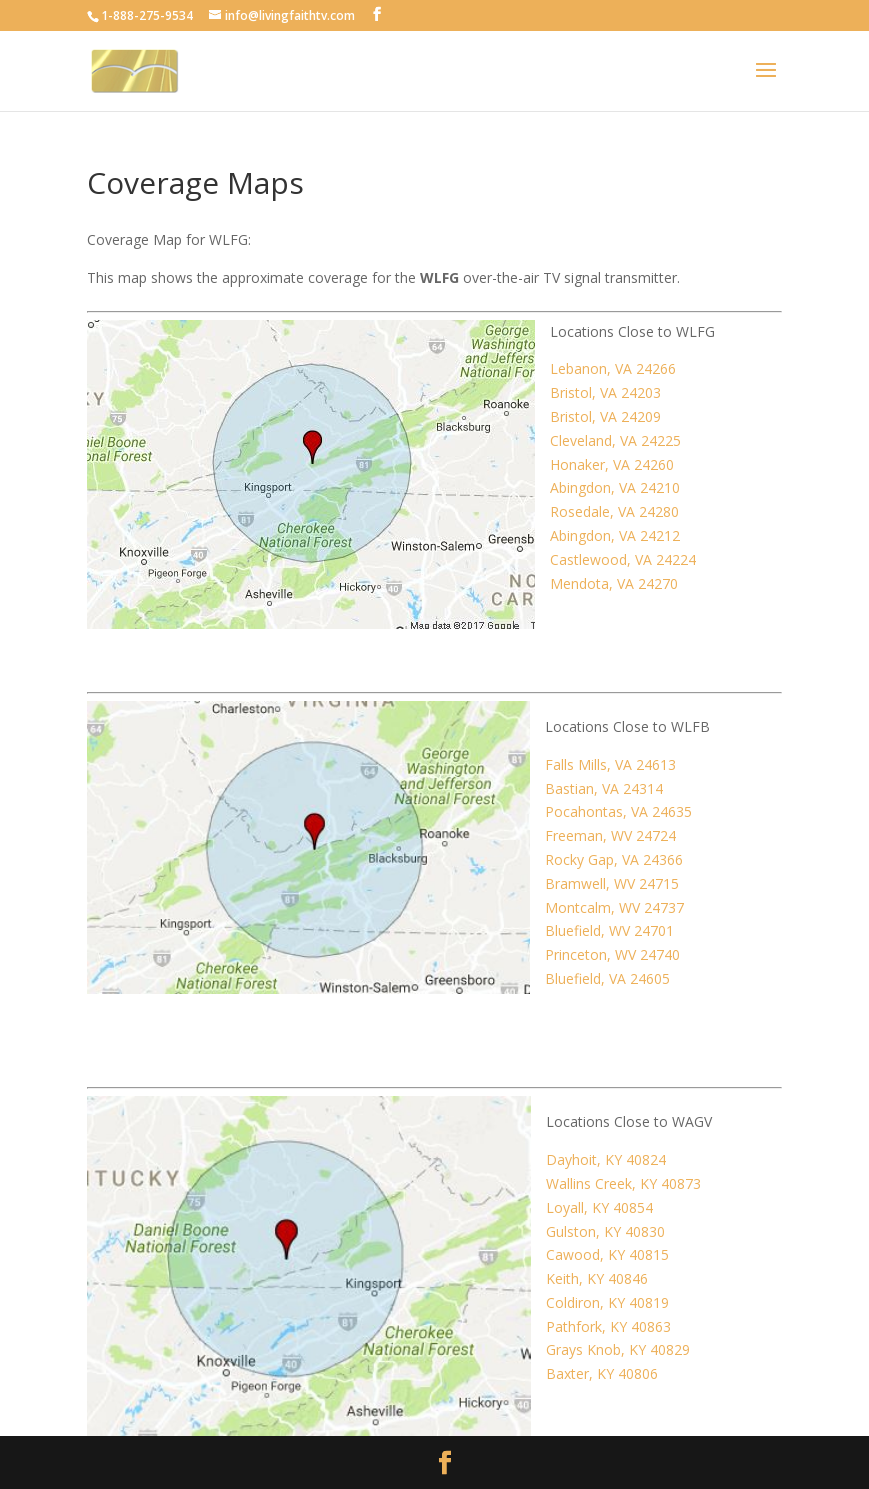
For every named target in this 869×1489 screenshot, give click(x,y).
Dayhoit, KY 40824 (606, 1159)
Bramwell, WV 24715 (612, 883)
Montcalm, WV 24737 (614, 907)
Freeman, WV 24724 (610, 835)
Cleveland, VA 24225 (615, 440)
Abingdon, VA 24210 (615, 487)
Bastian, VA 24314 (604, 788)
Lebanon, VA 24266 (613, 368)
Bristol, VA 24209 (605, 416)
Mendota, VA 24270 (614, 583)
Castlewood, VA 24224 (623, 559)
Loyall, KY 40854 (599, 1207)
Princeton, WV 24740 (612, 954)
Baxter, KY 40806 (602, 1373)
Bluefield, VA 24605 (607, 978)
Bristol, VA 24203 (605, 392)
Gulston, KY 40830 (605, 1231)
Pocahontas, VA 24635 (618, 811)
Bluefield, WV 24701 (609, 930)
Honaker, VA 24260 (612, 464)
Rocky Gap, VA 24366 (614, 859)
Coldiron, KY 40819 (607, 1302)
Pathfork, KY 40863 (608, 1326)
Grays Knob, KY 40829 (618, 1349)
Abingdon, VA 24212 (615, 535)
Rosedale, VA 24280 (614, 511)
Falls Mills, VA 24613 (610, 764)
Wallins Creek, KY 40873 (623, 1183)
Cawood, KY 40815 (607, 1254)
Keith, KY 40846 (597, 1278)
